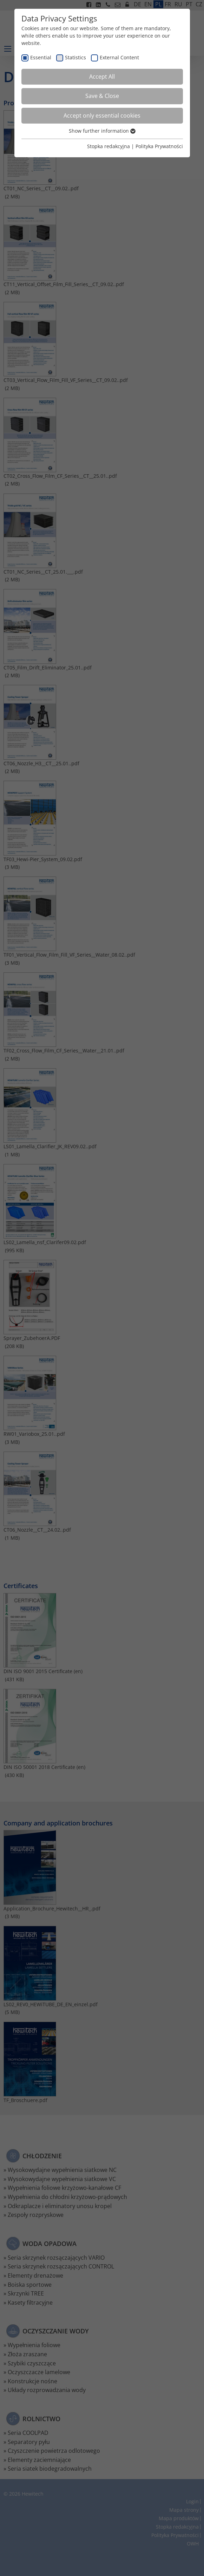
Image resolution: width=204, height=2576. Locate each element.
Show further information (102, 130)
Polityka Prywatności (159, 146)
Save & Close (102, 96)
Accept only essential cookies (102, 115)
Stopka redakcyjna (108, 146)
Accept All (102, 76)
